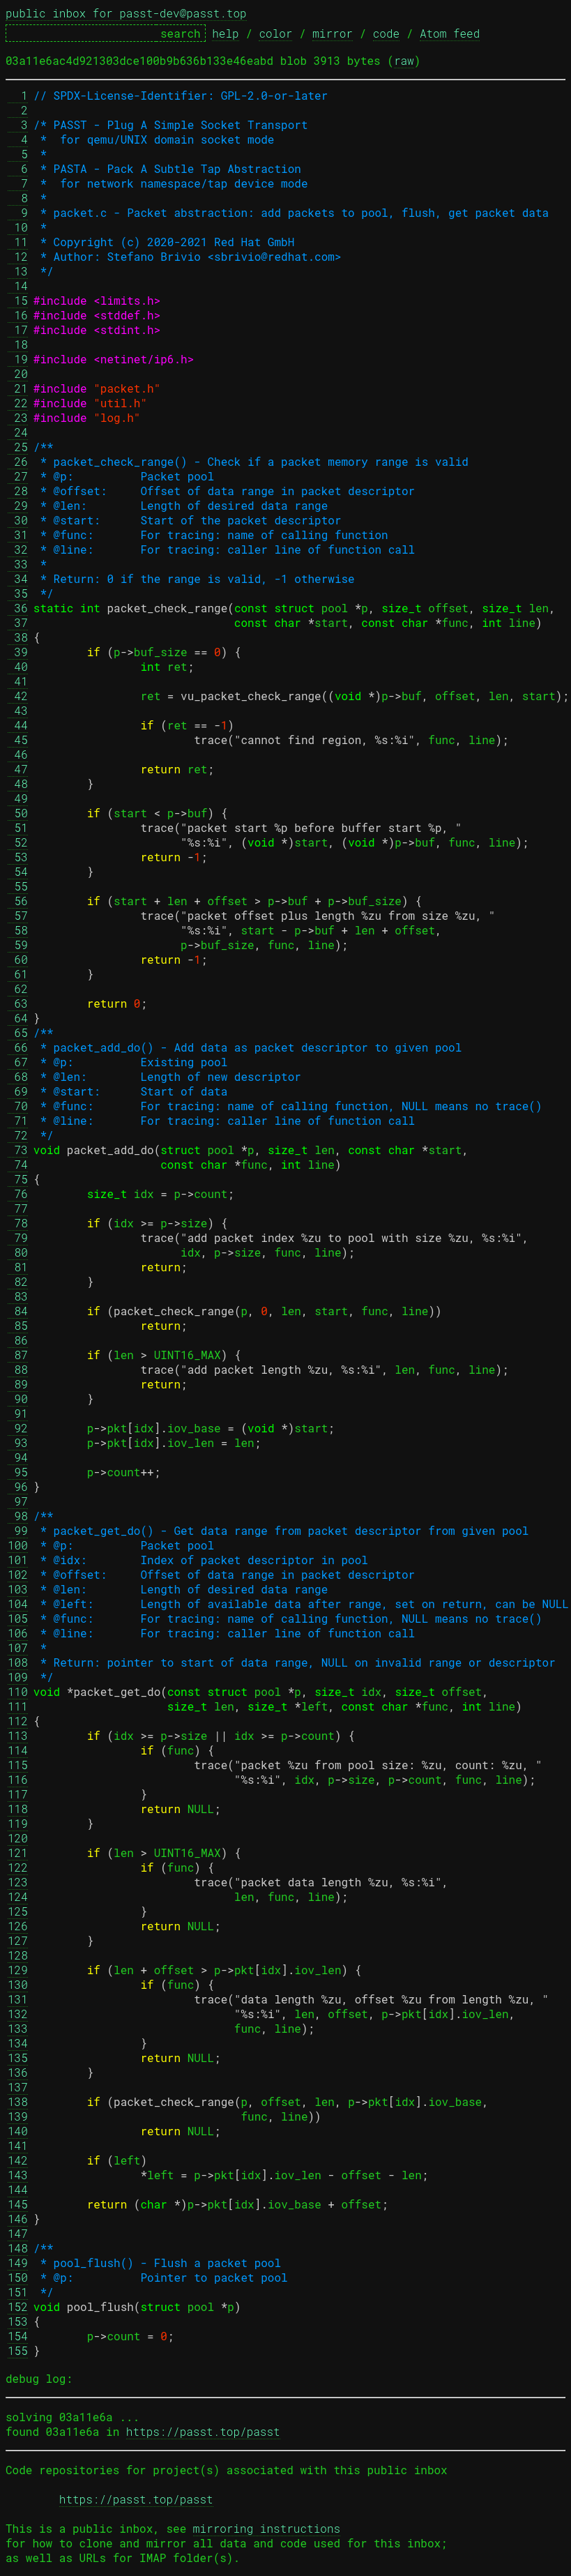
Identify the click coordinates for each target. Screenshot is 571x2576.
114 (18, 1750)
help (225, 33)
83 (18, 1296)
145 (18, 2204)
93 (18, 1442)
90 (18, 1398)
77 (18, 1208)
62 (18, 988)
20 (18, 373)
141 (18, 2145)
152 (18, 2306)
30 (18, 520)
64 (18, 1017)
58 (18, 930)
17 (18, 329)
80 (18, 1252)
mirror (332, 33)
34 (18, 578)
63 (18, 1003)
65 (18, 1032)
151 (18, 2292)
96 (18, 1486)
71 (18, 1120)
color (275, 33)
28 (18, 490)
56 (18, 900)
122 (18, 1867)
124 (18, 1896)
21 (18, 388)
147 (18, 2233)
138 (18, 2101)
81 (18, 1266)
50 (18, 812)
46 (18, 754)
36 (18, 607)
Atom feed (450, 33)
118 (18, 1808)
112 (18, 1720)
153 (18, 2321)
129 (18, 1969)
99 (18, 1530)
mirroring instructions (266, 2528)
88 (18, 1369)
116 (18, 1779)
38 (18, 637)
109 (18, 1676)
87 (18, 1354)
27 (18, 476)
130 (18, 1984)
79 (18, 1237)
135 (18, 2057)
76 (18, 1193)
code (386, 33)
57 (18, 915)
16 (18, 315)
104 (18, 1603)
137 (18, 2086)
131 (18, 1999)
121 (18, 1852)
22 (18, 402)
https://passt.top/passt (203, 2431)
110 (18, 1691)
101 (18, 1559)
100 (18, 1545)
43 (18, 710)
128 (18, 1955)
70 (18, 1105)
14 (18, 285)
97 (18, 1501)
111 (18, 1706)
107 (18, 1647)
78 (18, 1222)
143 (18, 2174)
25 (18, 446)
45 (18, 739)
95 (18, 1471)
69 (18, 1091)
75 (18, 1179)
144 (18, 2189)
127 (18, 1940)
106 (18, 1633)
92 (18, 1427)
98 (18, 1515)
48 (18, 783)
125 (18, 1911)
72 (18, 1135)
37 (18, 622)
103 (18, 1589)
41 (18, 681)
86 (18, 1340)
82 (18, 1281)
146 (18, 2218)
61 (18, 974)
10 (18, 227)
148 (18, 2248)
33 (18, 563)
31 (18, 534)
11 (18, 241)
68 (18, 1076)
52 (18, 842)
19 (18, 358)
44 (18, 725)
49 (18, 798)
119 (18, 1823)
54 (18, 871)
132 (18, 2013)
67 (18, 1061)
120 (18, 1838)
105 (18, 1618)
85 (18, 1325)
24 (18, 432)
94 (18, 1457)
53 (18, 856)
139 (18, 2116)
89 (18, 1384)
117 (18, 1794)
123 (18, 1881)
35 (18, 593)
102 (18, 1574)
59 (18, 944)
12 (18, 256)
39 (18, 651)
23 (18, 417)
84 (18, 1310)
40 (18, 666)
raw (404, 60)
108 (18, 1662)
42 (18, 695)
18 (18, 344)
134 (18, 2043)
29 (18, 505)
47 (18, 769)
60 (18, 959)
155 (18, 2350)
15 (18, 300)
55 (18, 886)
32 (18, 549)
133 (18, 2028)
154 (18, 2335)
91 (18, 1413)
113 (18, 1735)
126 (18, 1925)
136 (18, 2072)
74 (18, 1164)
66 (18, 1047)
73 (18, 1149)
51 (18, 827)
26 (18, 461)
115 (18, 1764)
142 (18, 2160)
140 (18, 2130)
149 (18, 2262)
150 (18, 2277)
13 (18, 271)
